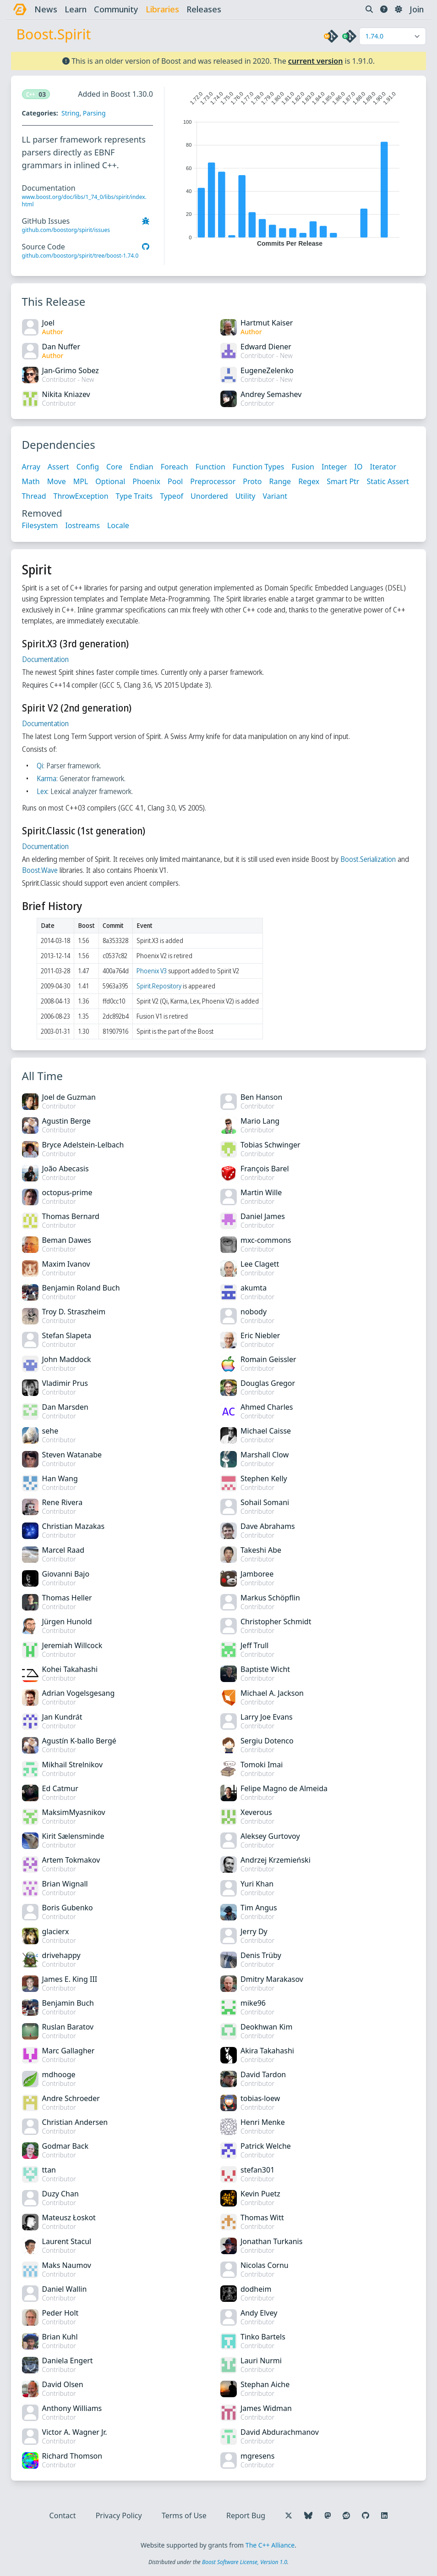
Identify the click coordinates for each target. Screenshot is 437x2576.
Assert (58, 467)
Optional (111, 481)
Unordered (210, 496)
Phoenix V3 (152, 970)
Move (56, 481)
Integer (334, 467)
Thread (34, 496)
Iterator (383, 467)
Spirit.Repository (159, 986)
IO (359, 467)
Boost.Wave (40, 870)
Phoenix (147, 481)
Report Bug (245, 2515)
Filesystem (40, 525)
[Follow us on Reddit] (346, 2515)
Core (114, 467)
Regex (309, 481)
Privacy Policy (119, 2515)
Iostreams (83, 525)
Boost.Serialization (368, 859)
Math (31, 481)
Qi (40, 766)
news (45, 9)
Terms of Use (184, 2515)
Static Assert (388, 481)
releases (203, 9)
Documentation (45, 659)
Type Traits (134, 496)
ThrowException (81, 496)
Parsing (94, 113)
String (70, 113)
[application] (289, 167)
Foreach (174, 467)
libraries (162, 9)
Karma (46, 778)
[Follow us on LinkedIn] (384, 2515)
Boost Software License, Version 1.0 (244, 2562)
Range (280, 481)
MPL (80, 481)
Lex (42, 791)
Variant (275, 496)
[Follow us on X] (288, 2515)
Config (87, 467)
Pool (175, 481)
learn (76, 9)
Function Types (258, 467)
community (116, 9)
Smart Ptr (343, 481)
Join (417, 9)
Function (210, 467)
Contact (62, 2515)
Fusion (303, 467)
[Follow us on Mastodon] (327, 2515)
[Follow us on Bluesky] (308, 2515)
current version (315, 61)
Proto (252, 481)
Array (31, 467)
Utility (245, 496)
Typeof (172, 496)
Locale (118, 525)
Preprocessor (213, 481)
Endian (142, 467)
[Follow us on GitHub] (365, 2515)
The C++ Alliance (270, 2545)
